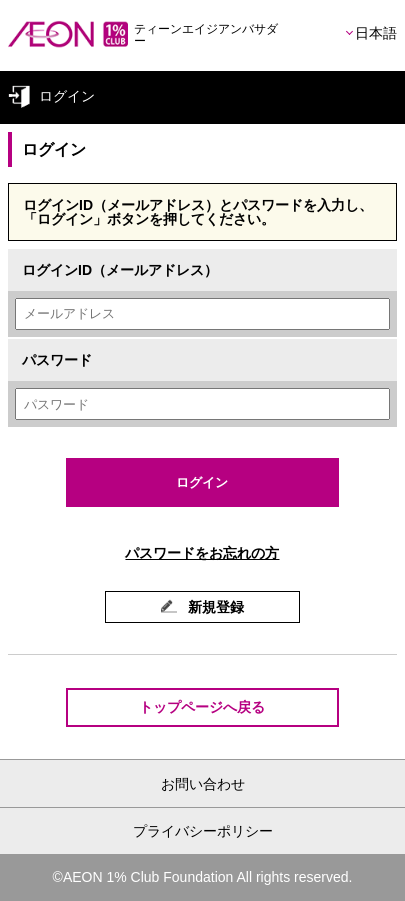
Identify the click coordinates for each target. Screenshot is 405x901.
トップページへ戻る (202, 707)
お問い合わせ (203, 784)
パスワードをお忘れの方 (202, 553)
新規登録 (215, 607)
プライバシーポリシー (203, 831)
